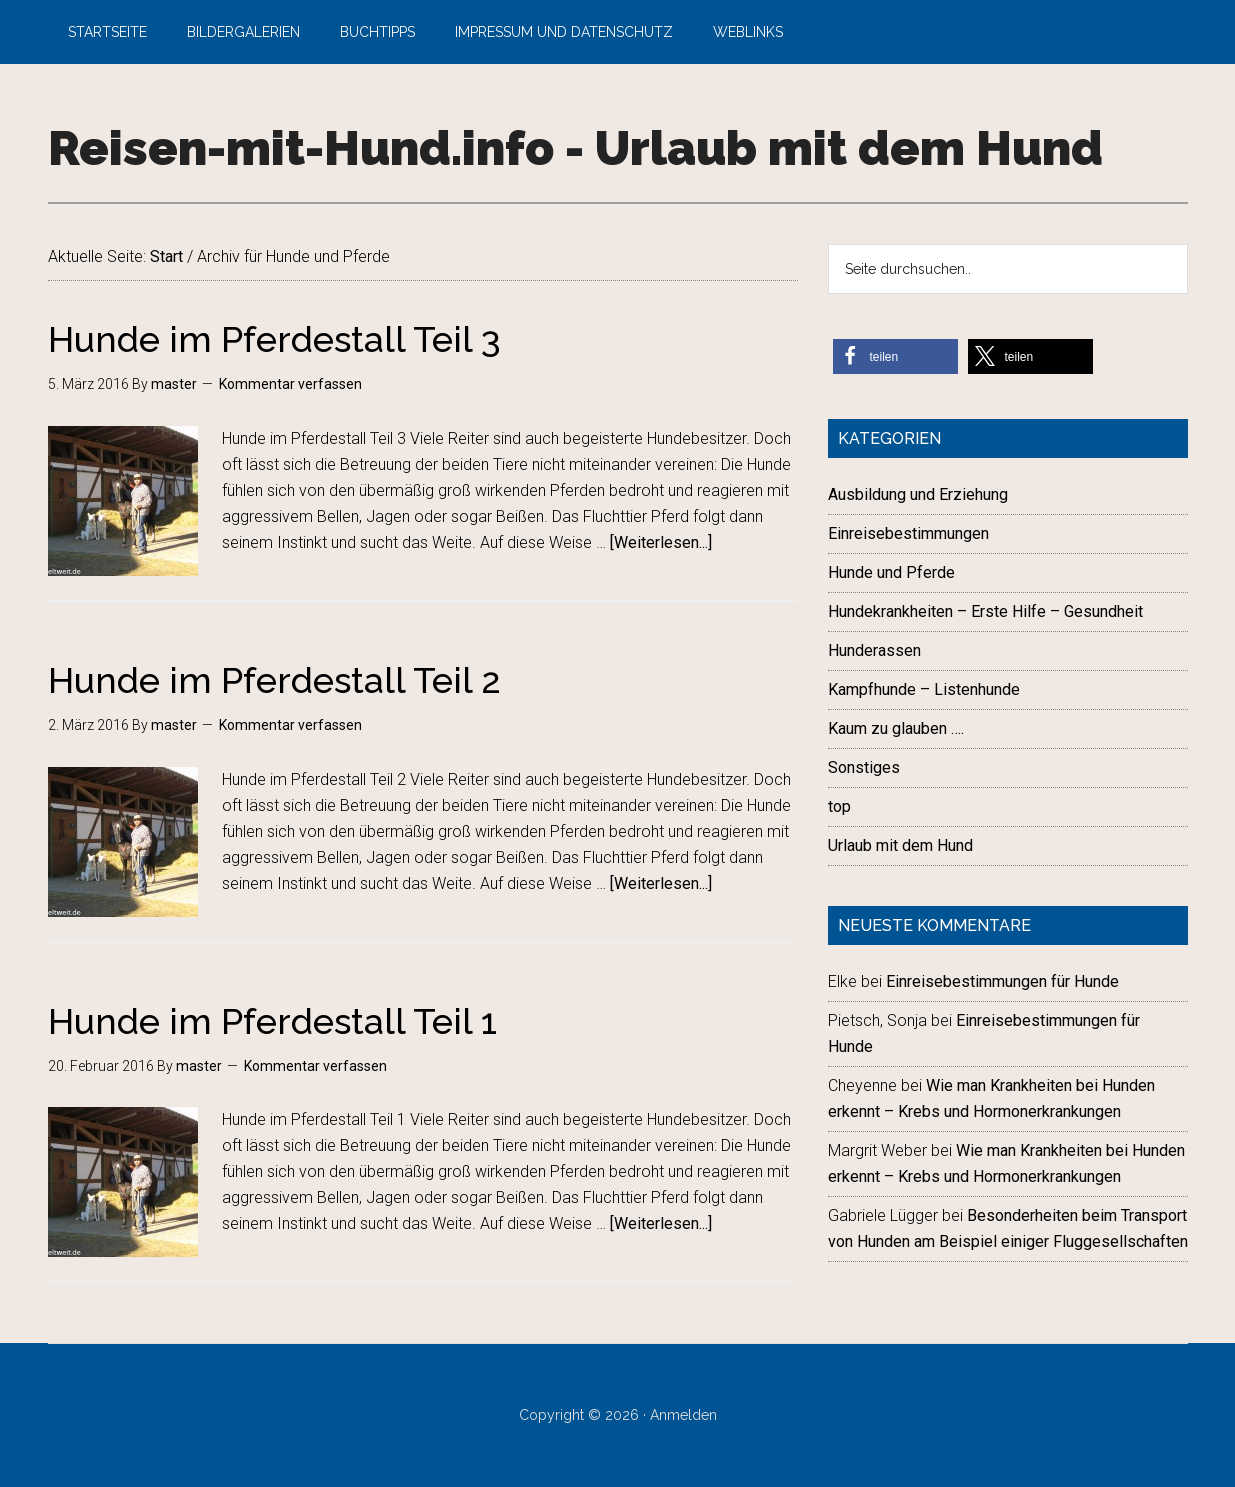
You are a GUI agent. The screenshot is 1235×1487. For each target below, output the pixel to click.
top (839, 806)
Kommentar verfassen (290, 384)
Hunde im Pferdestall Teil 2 (274, 680)
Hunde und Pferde (891, 572)
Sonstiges (864, 767)
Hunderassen (874, 650)
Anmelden (683, 1415)
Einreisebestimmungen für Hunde (1002, 981)
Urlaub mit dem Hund (900, 845)
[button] (895, 356)
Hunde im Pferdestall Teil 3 (274, 339)
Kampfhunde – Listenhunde (924, 689)
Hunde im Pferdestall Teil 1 (272, 1021)
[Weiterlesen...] (661, 542)
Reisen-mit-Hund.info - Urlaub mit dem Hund (575, 148)
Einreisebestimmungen (908, 533)
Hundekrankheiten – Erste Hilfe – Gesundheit (985, 611)
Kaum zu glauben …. (896, 728)
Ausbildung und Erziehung (918, 494)
